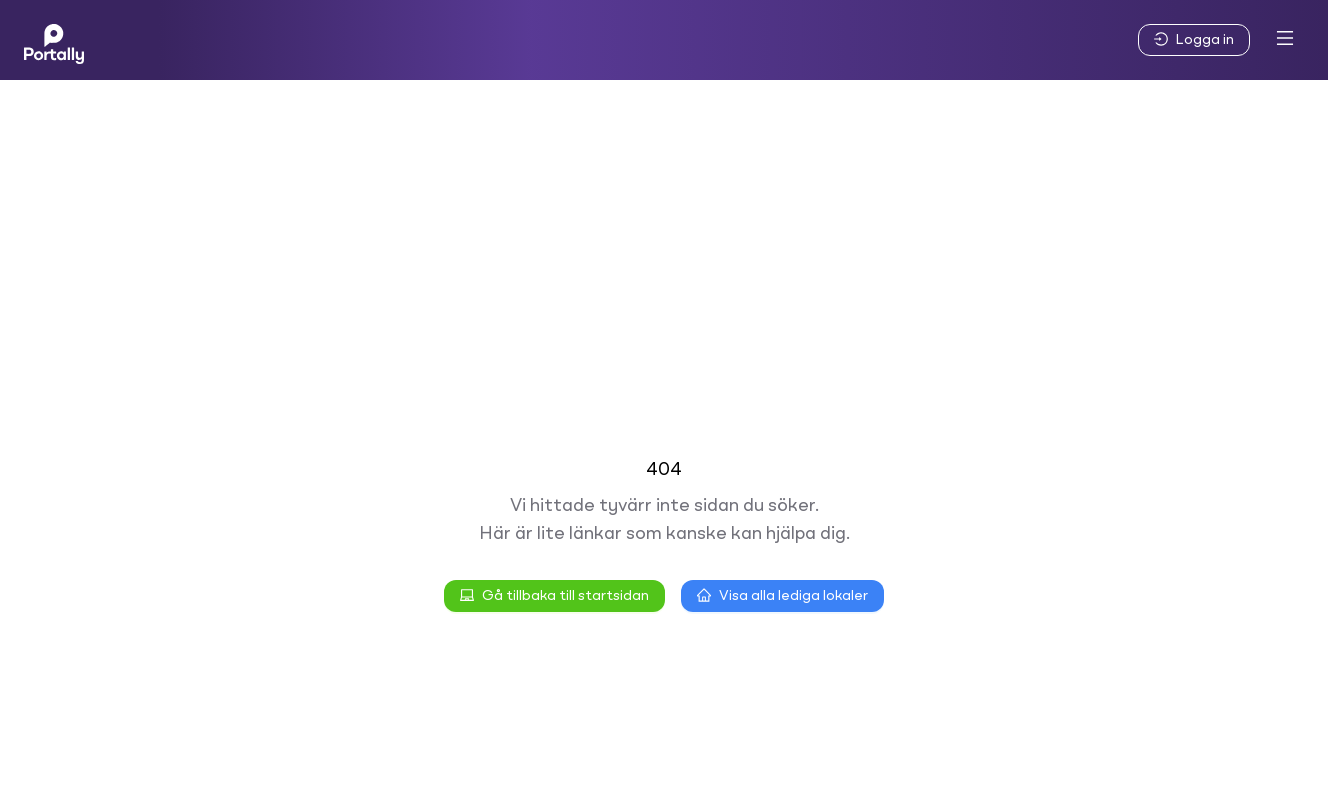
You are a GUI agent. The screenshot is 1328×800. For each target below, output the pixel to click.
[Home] (54, 40)
